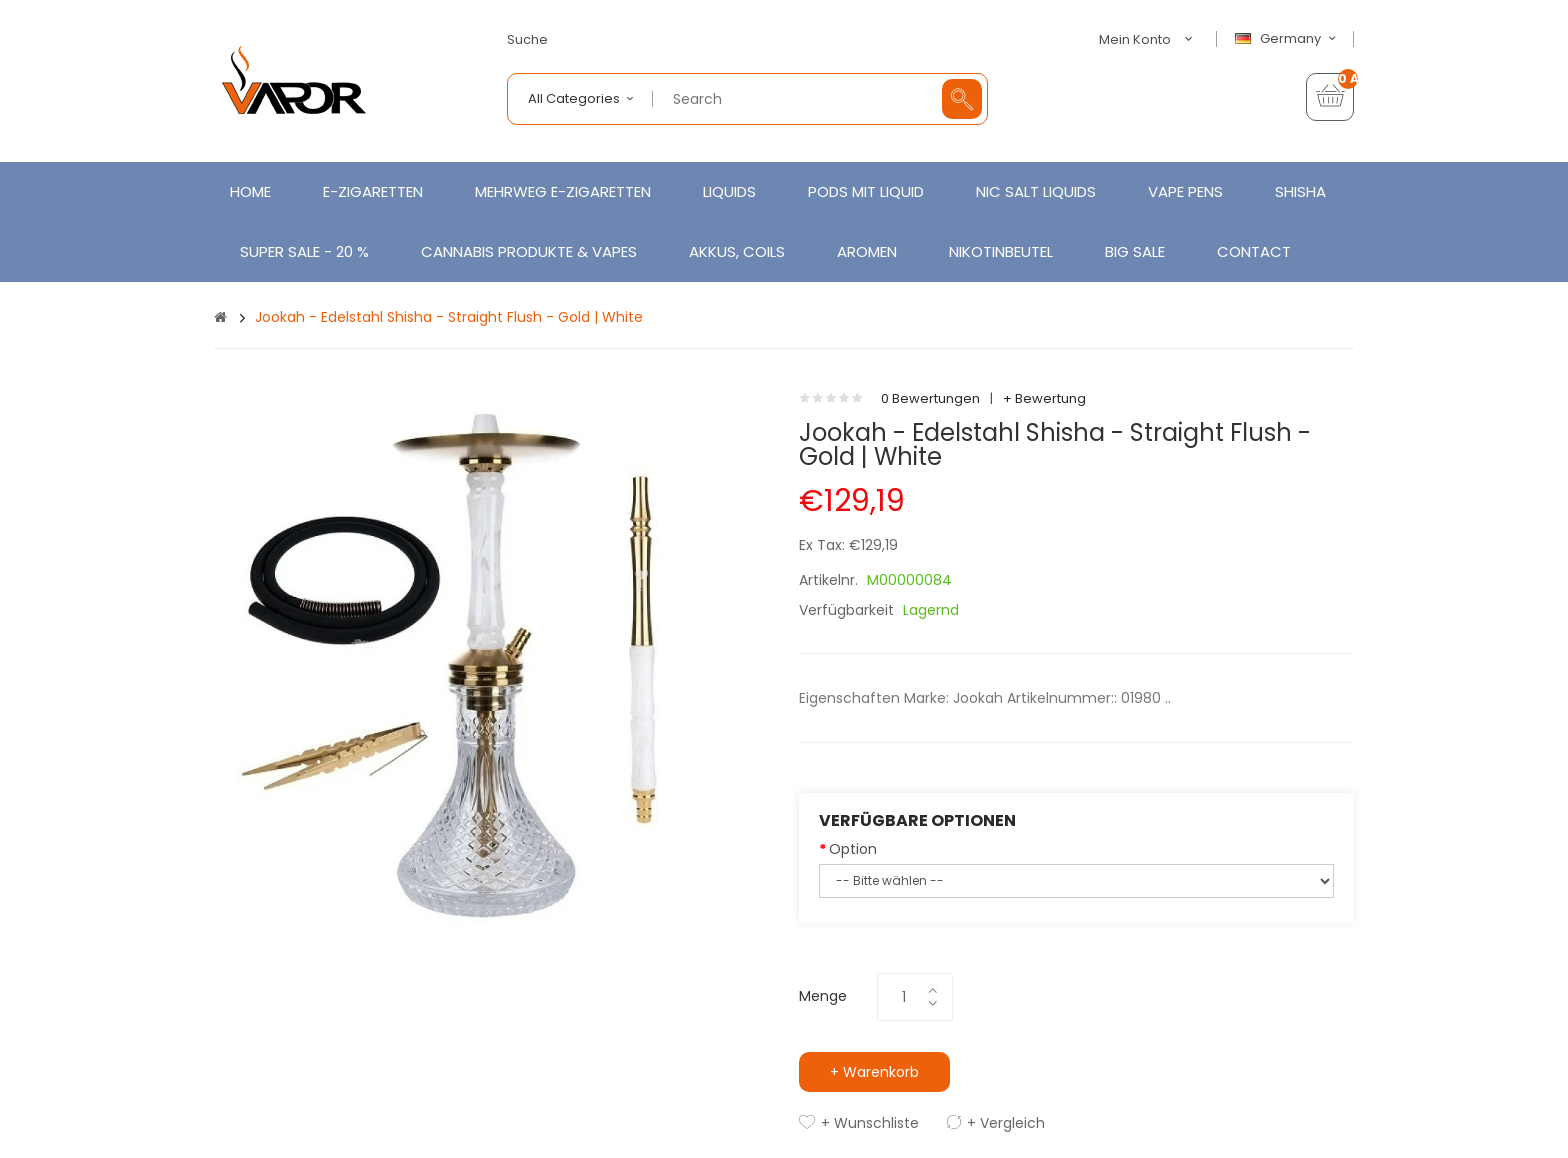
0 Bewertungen (930, 398)
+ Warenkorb (874, 1072)
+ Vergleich (1006, 1123)
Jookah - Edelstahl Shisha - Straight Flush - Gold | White (449, 317)
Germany (1288, 39)
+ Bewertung (1044, 398)
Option (853, 849)
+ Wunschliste (870, 1123)
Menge (823, 996)
